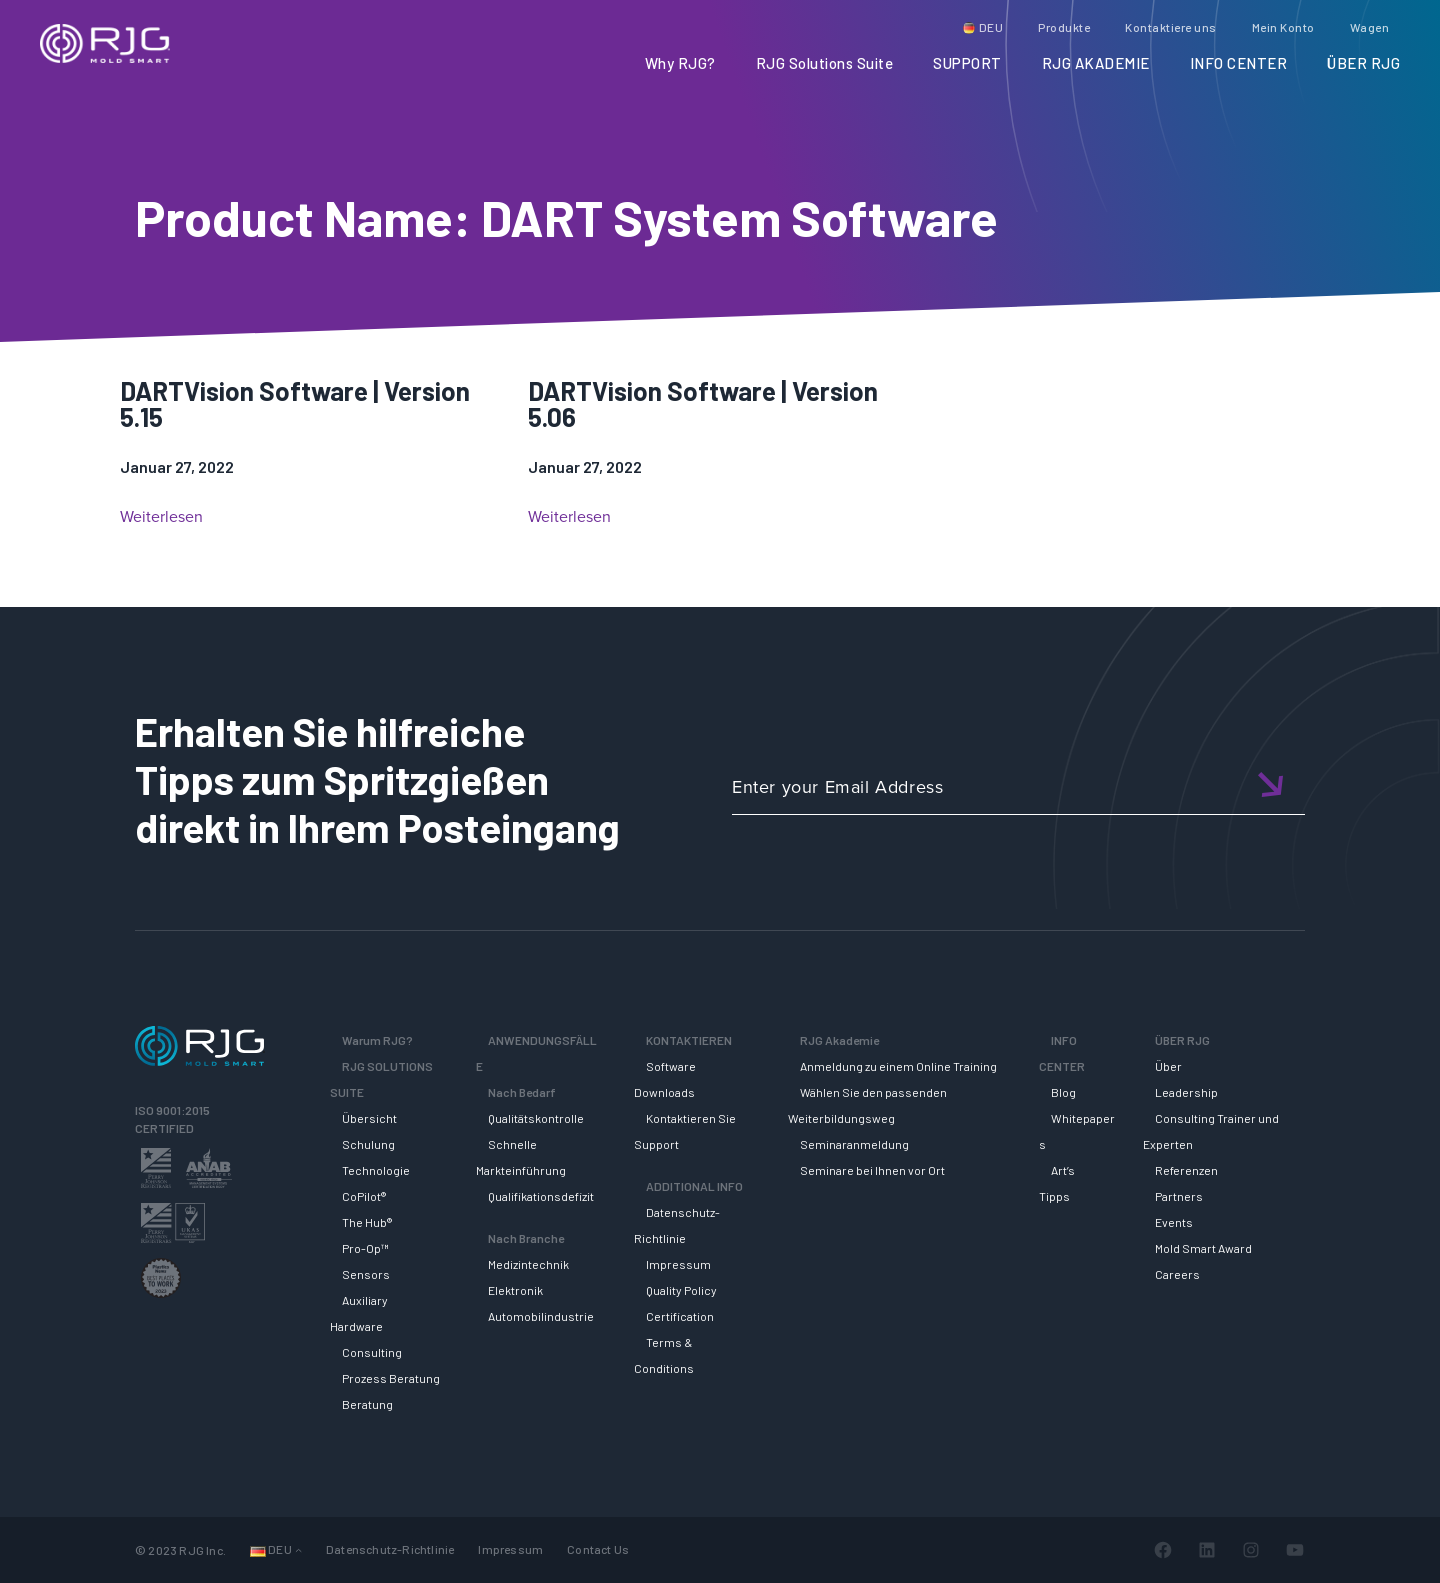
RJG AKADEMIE (1096, 63)
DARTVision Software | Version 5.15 (295, 404)
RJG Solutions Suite (825, 63)
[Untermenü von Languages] (298, 1549)
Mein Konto (1283, 27)
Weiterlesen (161, 517)
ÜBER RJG (1363, 63)
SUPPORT (967, 63)
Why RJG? (680, 63)
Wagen (1370, 27)
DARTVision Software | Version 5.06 (703, 404)
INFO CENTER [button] (1239, 63)
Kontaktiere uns (1171, 27)
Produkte (1064, 27)
